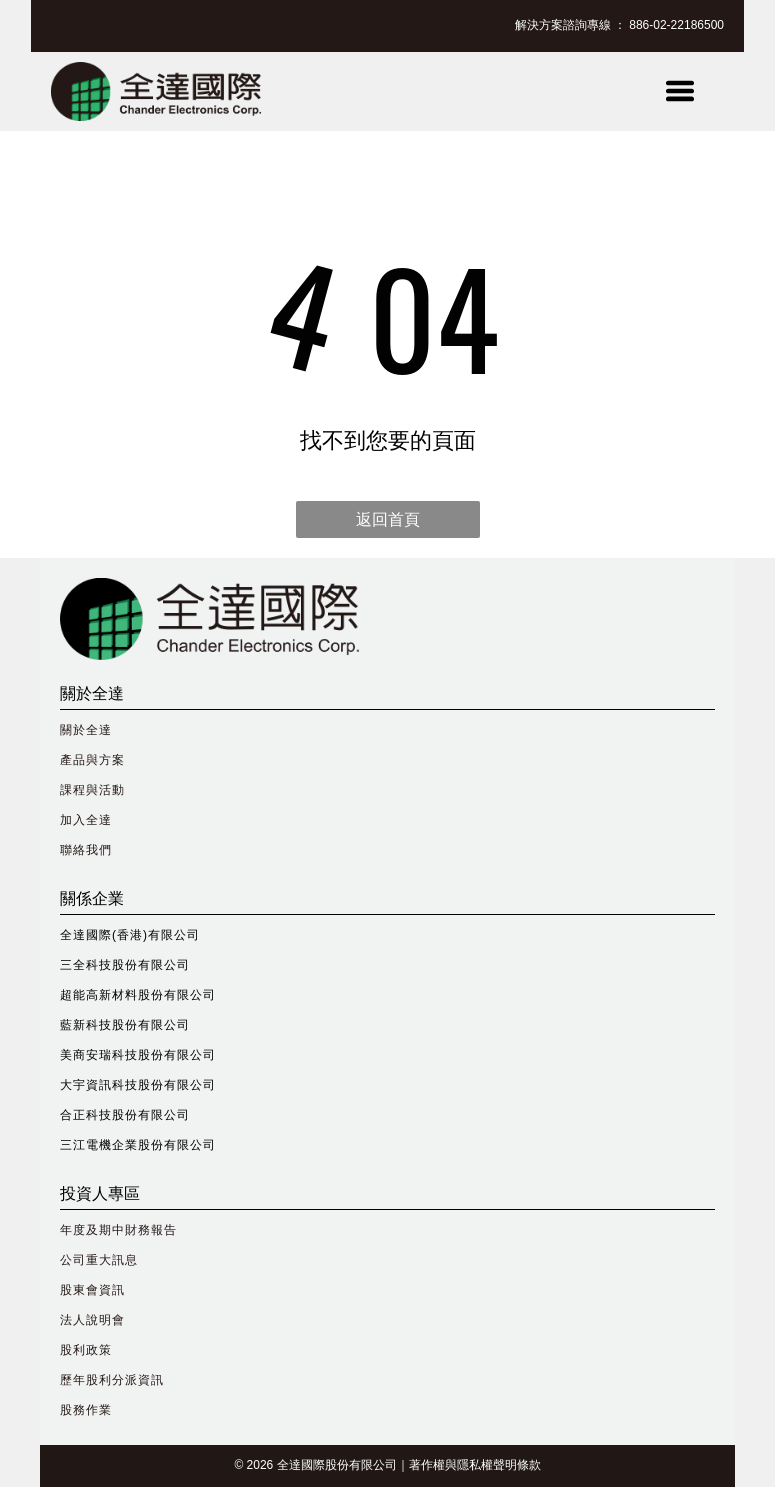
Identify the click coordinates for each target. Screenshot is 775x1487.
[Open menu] (680, 91)
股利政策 (86, 1350)
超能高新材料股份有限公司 (138, 995)
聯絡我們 (86, 850)
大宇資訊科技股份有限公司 (138, 1085)
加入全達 (86, 820)
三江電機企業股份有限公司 (138, 1145)
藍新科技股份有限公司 (125, 1025)
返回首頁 (388, 519)
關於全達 (86, 730)
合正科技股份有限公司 (125, 1115)
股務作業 (86, 1410)
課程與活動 (92, 790)
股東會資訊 (92, 1290)
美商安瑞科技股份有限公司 (138, 1055)
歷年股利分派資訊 (112, 1380)
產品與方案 (92, 760)
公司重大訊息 (99, 1260)
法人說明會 (92, 1320)
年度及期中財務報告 (118, 1230)
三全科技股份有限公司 (125, 965)
